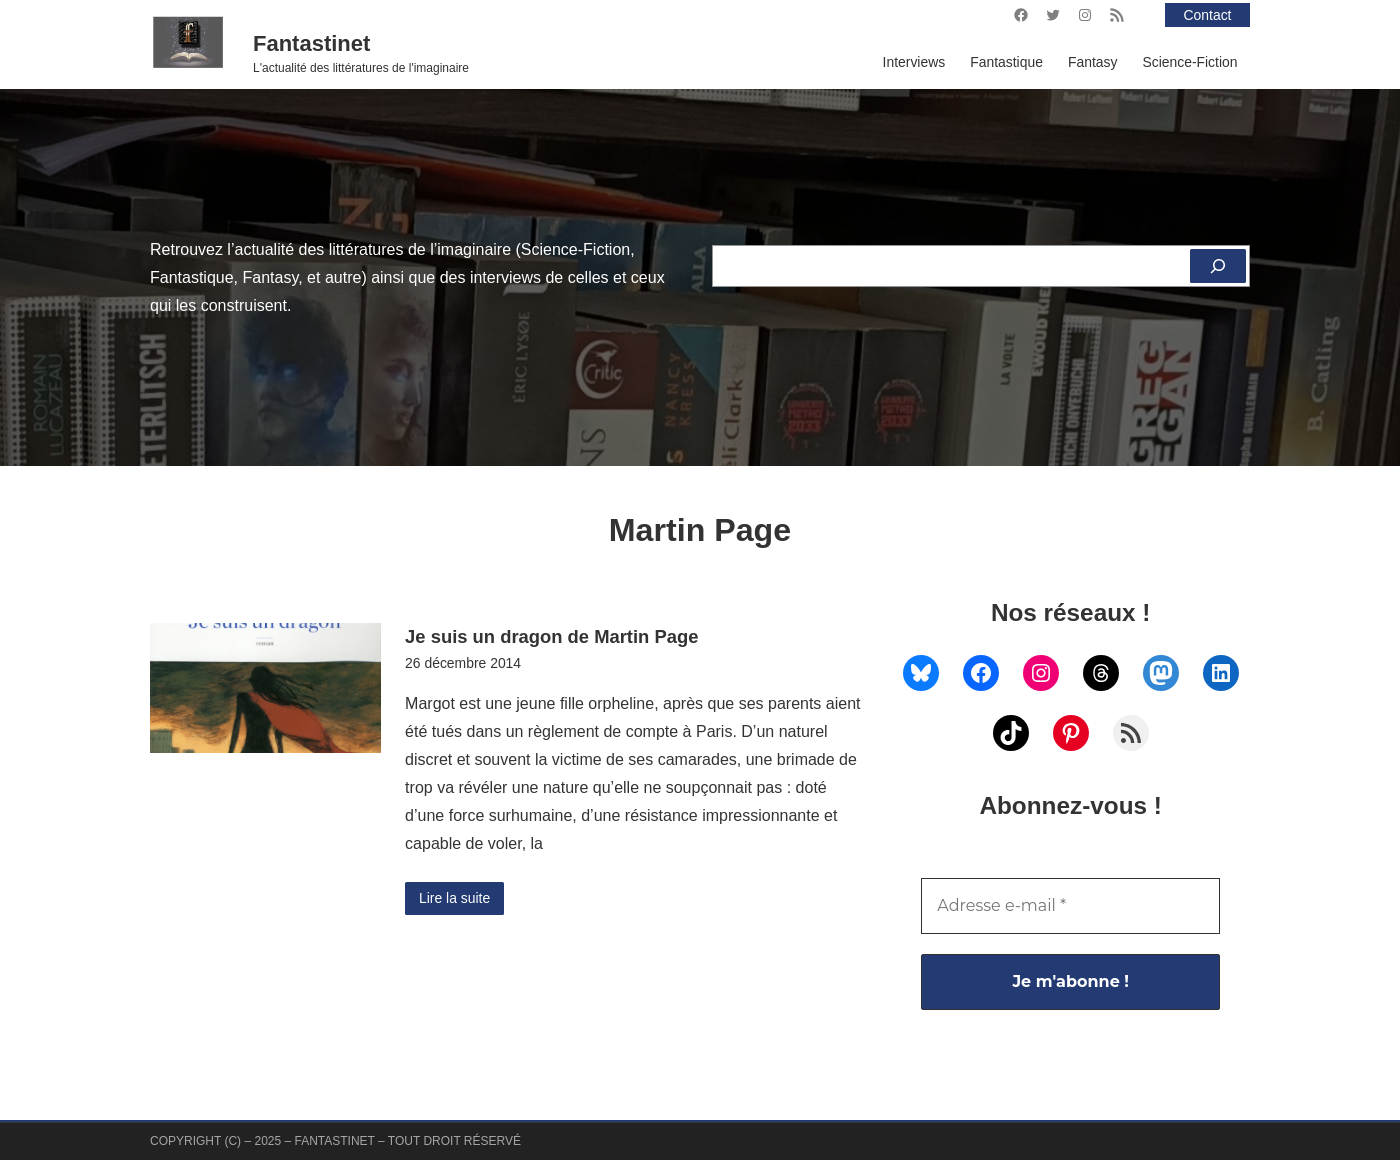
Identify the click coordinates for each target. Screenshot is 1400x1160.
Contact (1208, 15)
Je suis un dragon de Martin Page (551, 636)
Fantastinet (311, 43)
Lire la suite (454, 898)
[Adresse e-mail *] (1070, 906)
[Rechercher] (1218, 266)
